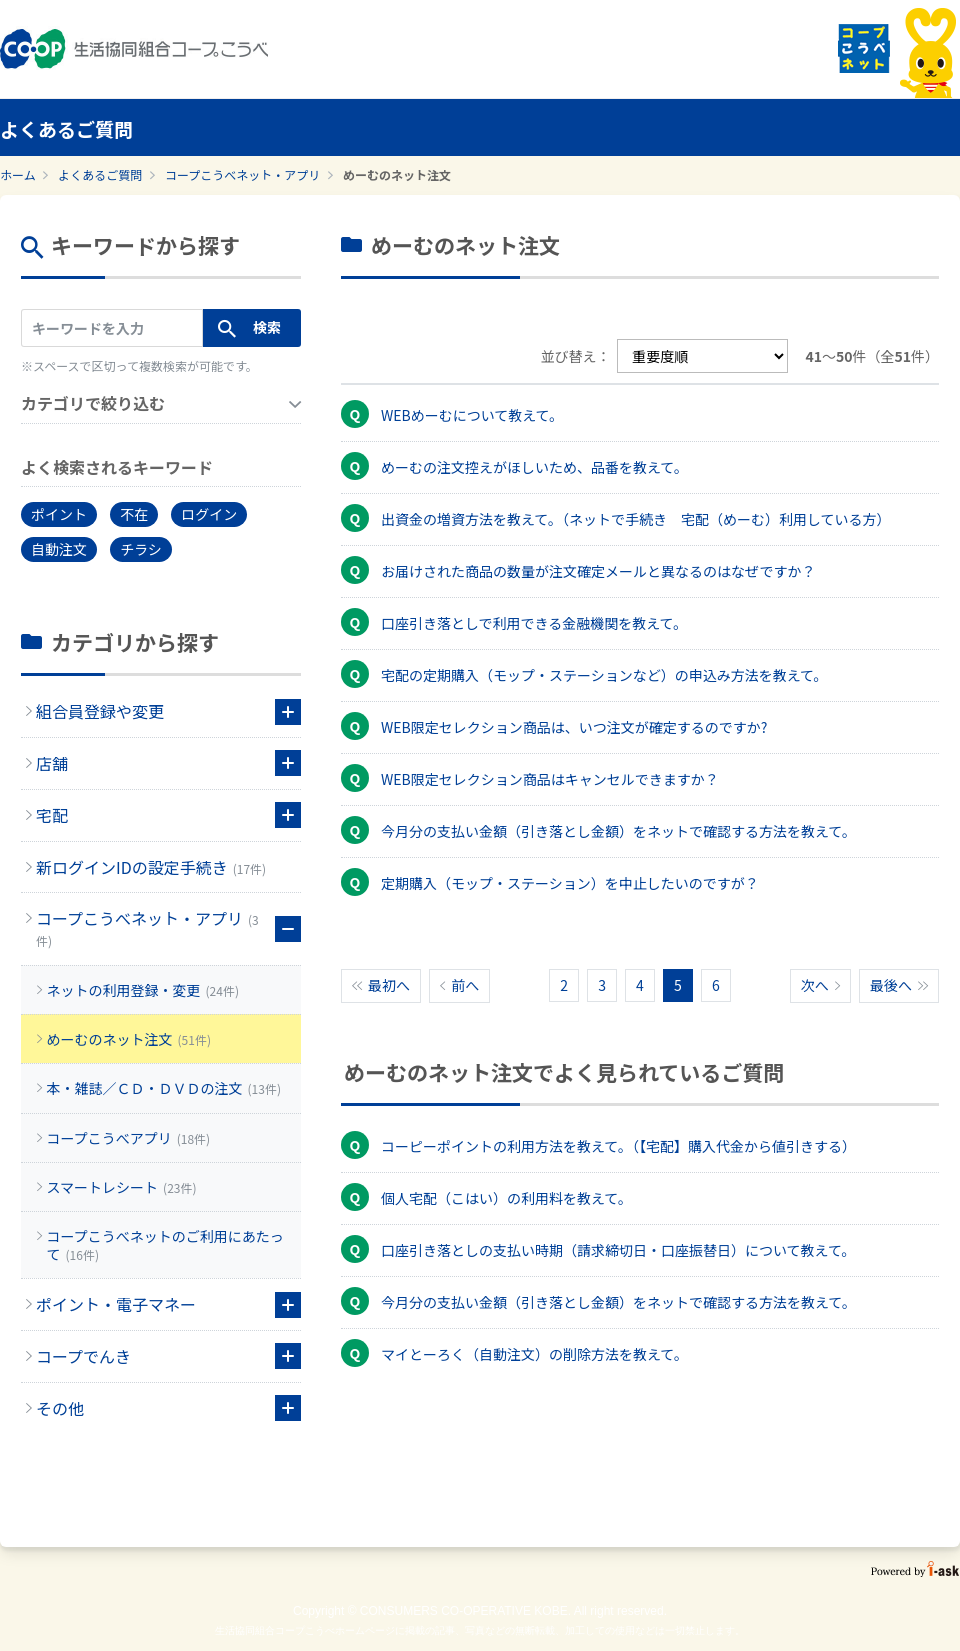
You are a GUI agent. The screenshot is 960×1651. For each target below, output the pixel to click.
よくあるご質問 (100, 174)
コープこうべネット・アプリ (242, 174)
